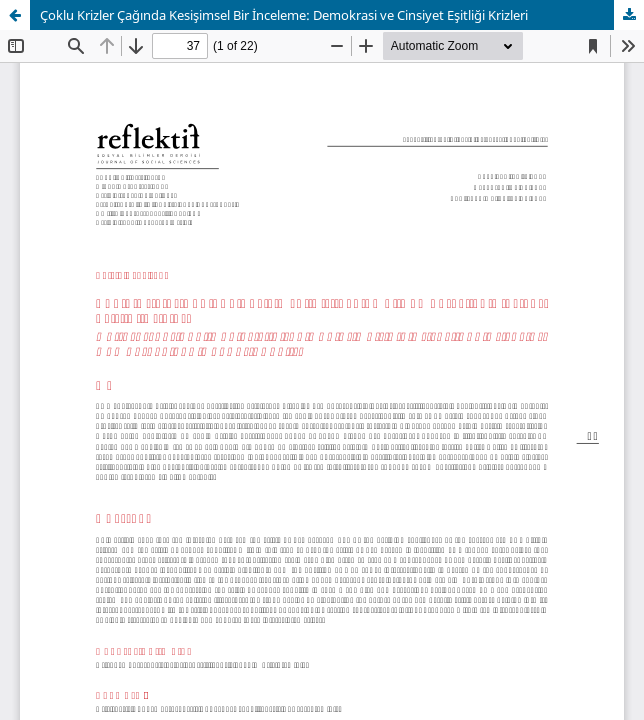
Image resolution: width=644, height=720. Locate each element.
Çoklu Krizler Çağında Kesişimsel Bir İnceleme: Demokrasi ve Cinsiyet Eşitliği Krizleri (284, 15)
